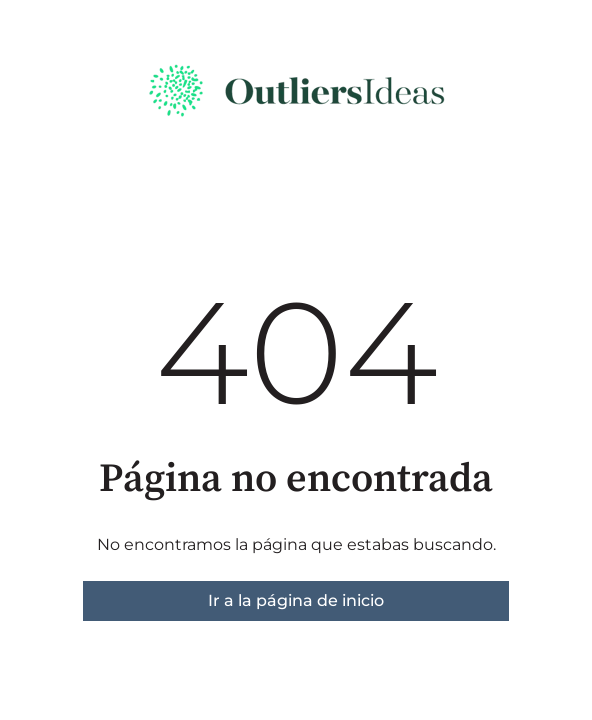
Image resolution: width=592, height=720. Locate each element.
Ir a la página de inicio (296, 600)
